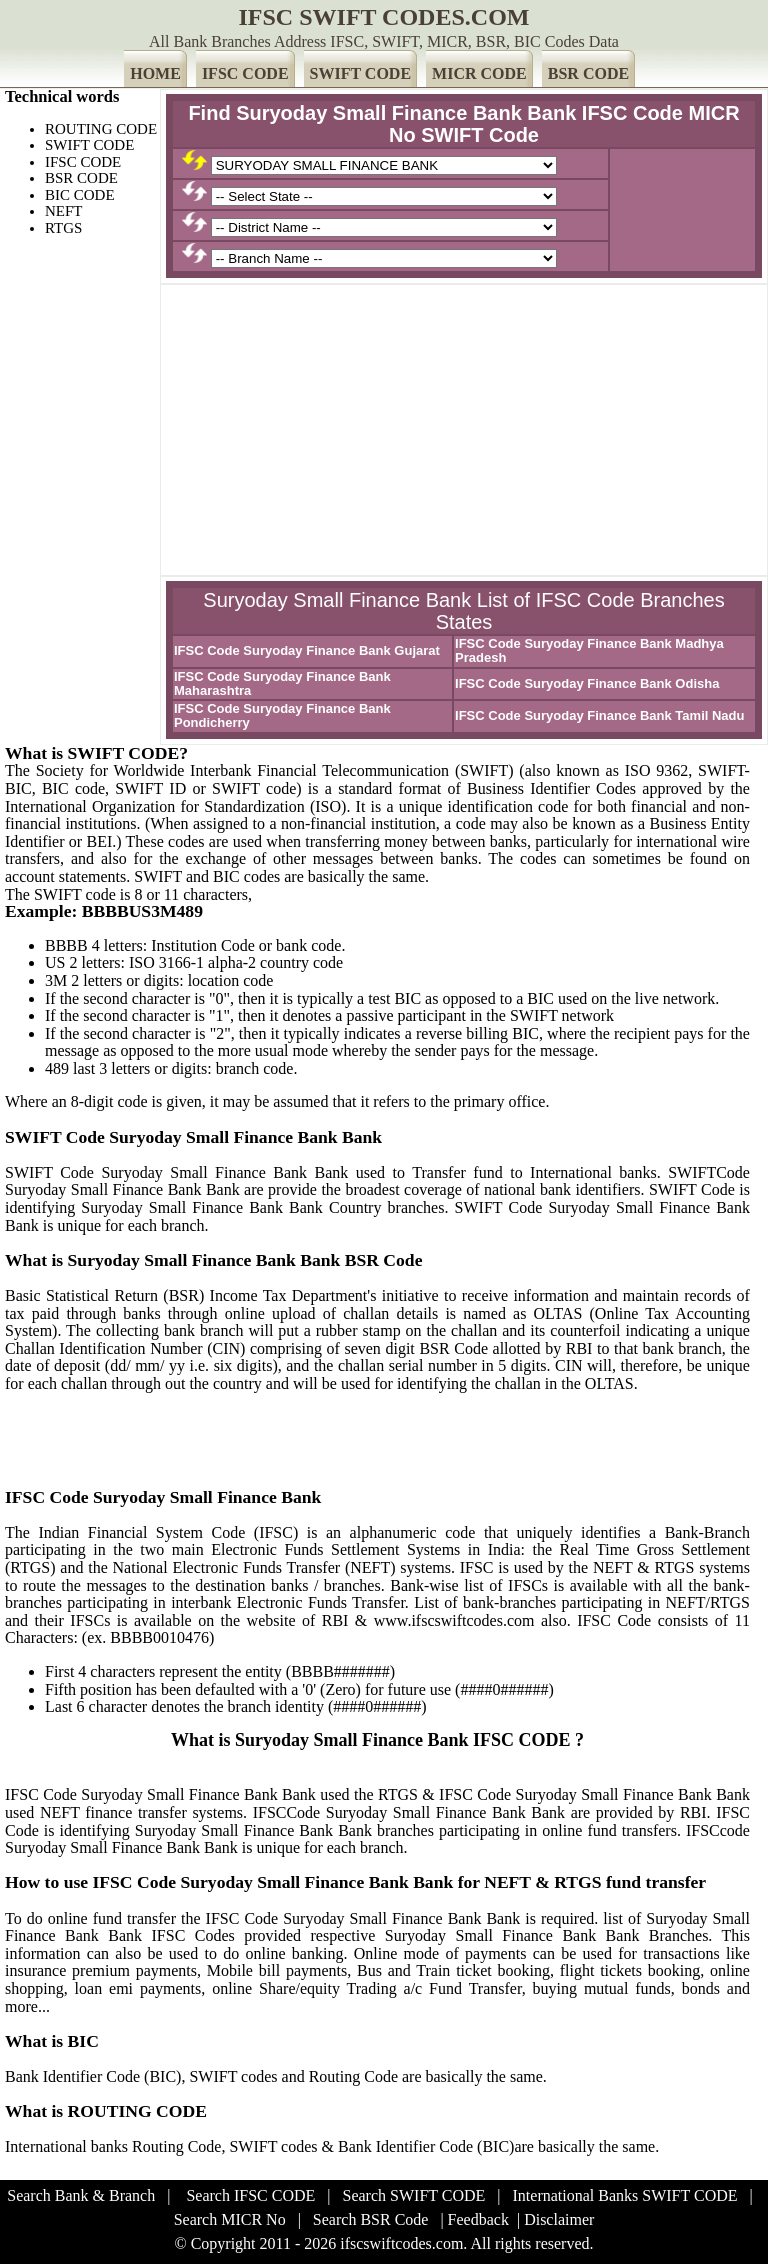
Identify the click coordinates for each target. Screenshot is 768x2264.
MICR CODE (479, 73)
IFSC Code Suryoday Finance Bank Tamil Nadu (599, 715)
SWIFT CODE (361, 73)
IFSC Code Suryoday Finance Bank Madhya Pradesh (589, 650)
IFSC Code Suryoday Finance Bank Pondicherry (282, 715)
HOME (155, 73)
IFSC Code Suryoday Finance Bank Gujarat (307, 650)
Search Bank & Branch (81, 2195)
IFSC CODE (245, 73)
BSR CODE (588, 73)
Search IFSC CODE (250, 2195)
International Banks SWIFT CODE (625, 2195)
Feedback (478, 2219)
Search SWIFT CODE (414, 2195)
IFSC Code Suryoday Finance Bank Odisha (587, 683)
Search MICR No (230, 2219)
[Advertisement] (464, 430)
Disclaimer (559, 2219)
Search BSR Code (371, 2219)
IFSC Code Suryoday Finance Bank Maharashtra (282, 683)
